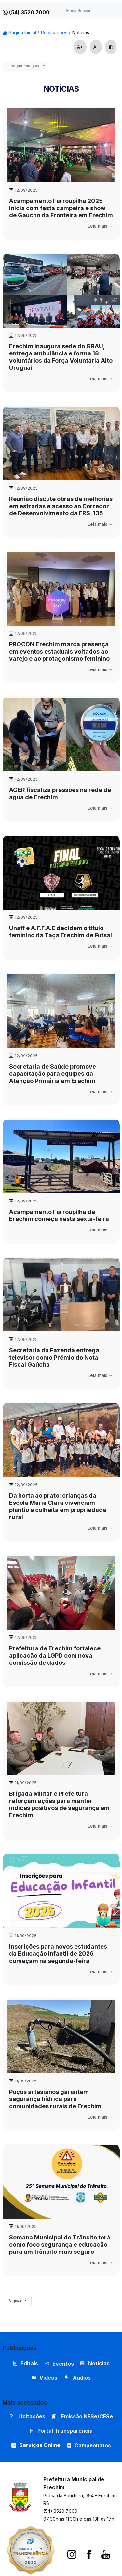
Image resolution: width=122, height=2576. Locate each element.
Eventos (63, 2363)
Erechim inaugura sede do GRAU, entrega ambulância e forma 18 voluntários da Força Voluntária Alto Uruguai (61, 357)
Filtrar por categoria (23, 66)
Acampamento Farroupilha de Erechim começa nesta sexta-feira (59, 1215)
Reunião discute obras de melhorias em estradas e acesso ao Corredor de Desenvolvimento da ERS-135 (61, 506)
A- (95, 47)
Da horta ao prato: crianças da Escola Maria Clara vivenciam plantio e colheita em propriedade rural (57, 1506)
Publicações (54, 32)
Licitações (27, 2416)
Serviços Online (35, 2445)
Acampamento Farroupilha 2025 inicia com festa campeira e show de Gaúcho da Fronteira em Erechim (61, 208)
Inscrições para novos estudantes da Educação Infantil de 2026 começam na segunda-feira (58, 1953)
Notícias (80, 32)
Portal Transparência (61, 2430)
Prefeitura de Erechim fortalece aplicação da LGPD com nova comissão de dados (55, 1655)
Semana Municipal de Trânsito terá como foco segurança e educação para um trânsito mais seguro (59, 2244)
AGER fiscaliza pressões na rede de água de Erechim (60, 793)
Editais (25, 2363)
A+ (80, 47)
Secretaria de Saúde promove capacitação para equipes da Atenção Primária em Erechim (52, 1073)
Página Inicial (19, 32)
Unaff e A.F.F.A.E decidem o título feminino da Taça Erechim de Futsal (60, 932)
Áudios (77, 2377)
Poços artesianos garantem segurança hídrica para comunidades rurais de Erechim (55, 2098)
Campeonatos (93, 2445)
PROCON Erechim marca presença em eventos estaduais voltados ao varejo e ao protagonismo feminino (59, 651)
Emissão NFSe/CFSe (82, 2416)
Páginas (16, 2300)
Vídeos (44, 2377)
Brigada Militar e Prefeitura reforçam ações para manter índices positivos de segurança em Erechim (59, 1804)
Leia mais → (100, 226)
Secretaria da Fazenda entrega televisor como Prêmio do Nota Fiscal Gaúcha (54, 1357)
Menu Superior (80, 10)
